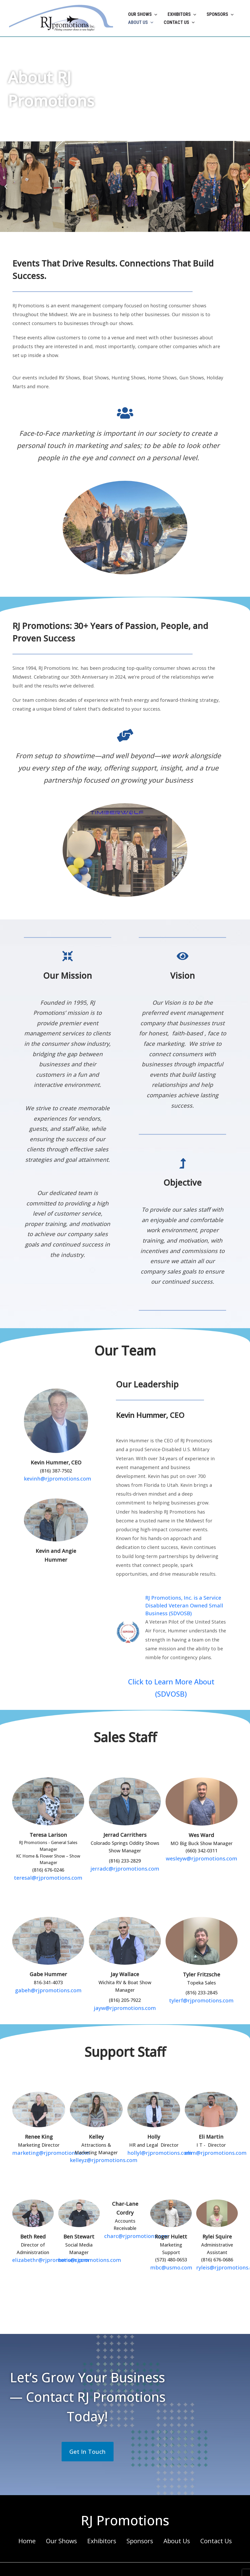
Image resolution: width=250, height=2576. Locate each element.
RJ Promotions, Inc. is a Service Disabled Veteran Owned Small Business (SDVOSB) (184, 1605)
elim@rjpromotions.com (211, 2135)
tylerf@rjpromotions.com (201, 1984)
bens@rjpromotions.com (85, 2242)
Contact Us (207, 2521)
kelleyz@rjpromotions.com (99, 2143)
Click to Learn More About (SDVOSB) (171, 1680)
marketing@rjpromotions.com (45, 2135)
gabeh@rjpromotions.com (48, 1974)
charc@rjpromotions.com (132, 2218)
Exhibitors (104, 2521)
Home (36, 2521)
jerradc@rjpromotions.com (124, 1853)
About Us (172, 2521)
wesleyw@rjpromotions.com (201, 1843)
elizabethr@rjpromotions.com (44, 2242)
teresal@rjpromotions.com (48, 1862)
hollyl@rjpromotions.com (154, 2135)
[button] (154, 14)
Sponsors (138, 2521)
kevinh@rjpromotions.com (55, 1478)
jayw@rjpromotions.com (125, 1991)
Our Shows (67, 2521)
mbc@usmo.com (171, 2250)
